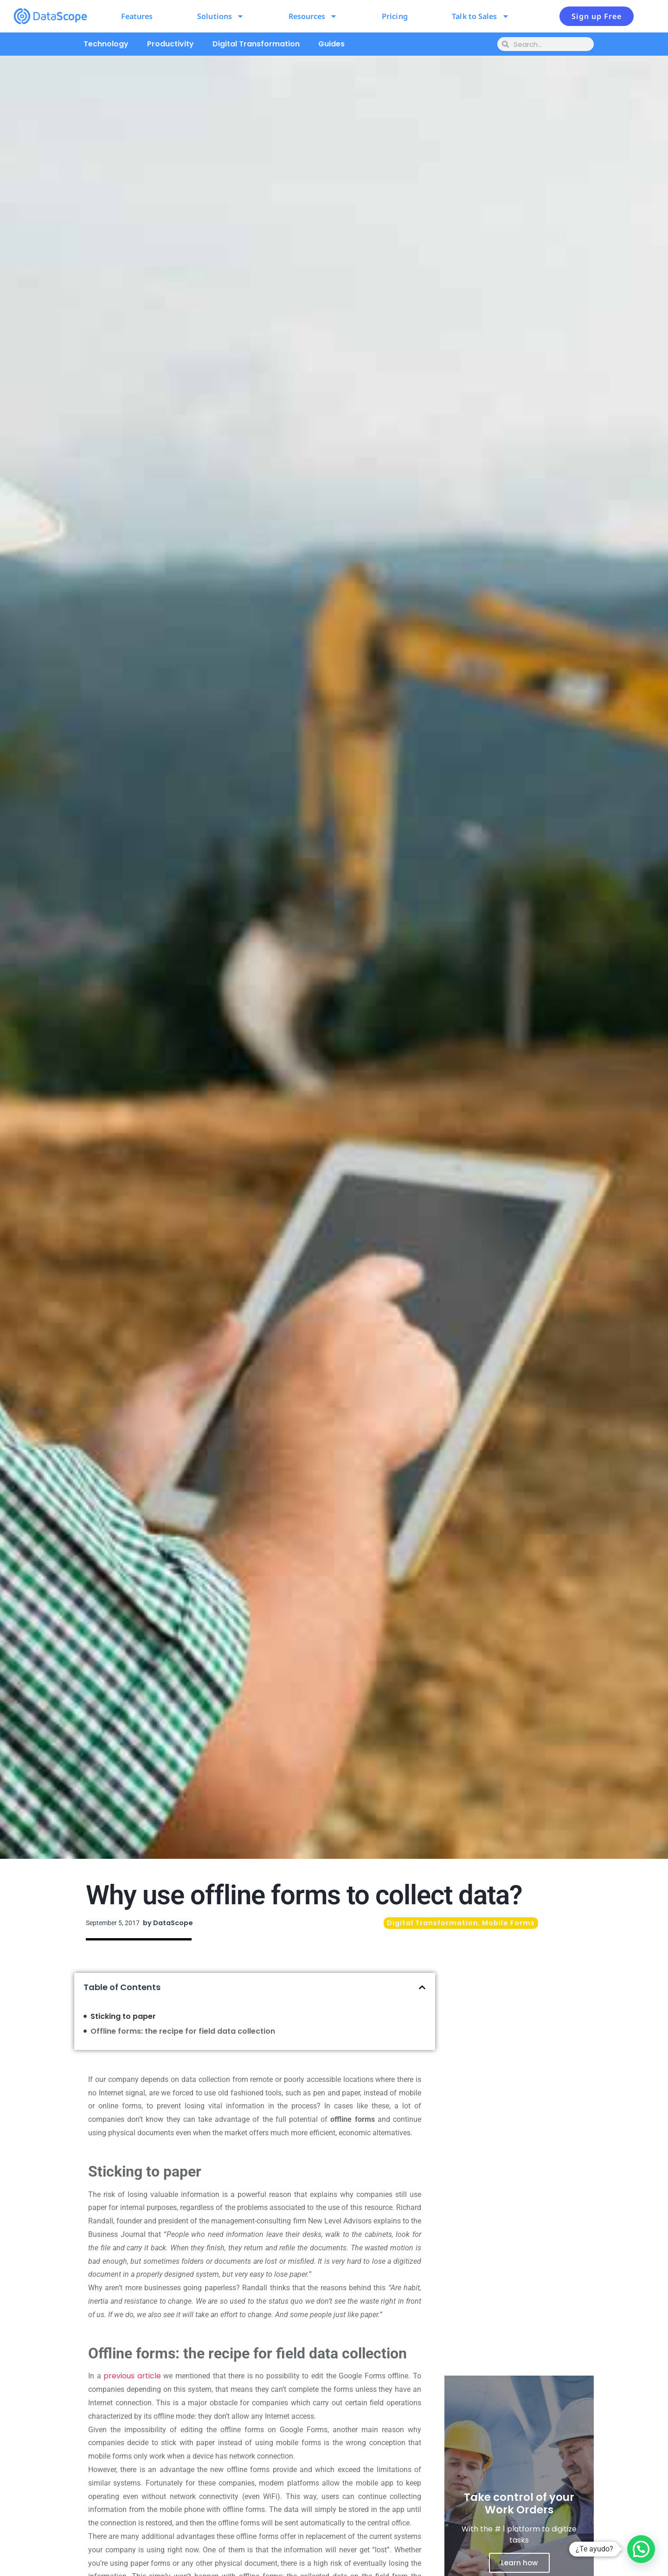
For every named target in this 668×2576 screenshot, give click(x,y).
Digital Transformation (256, 44)
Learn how (519, 2563)
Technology (106, 44)
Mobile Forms (508, 1922)
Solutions (220, 16)
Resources (313, 16)
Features (137, 16)
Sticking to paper (123, 2016)
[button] (422, 1987)
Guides (331, 44)
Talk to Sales (480, 16)
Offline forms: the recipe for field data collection (182, 2031)
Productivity (170, 44)
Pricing (395, 16)
